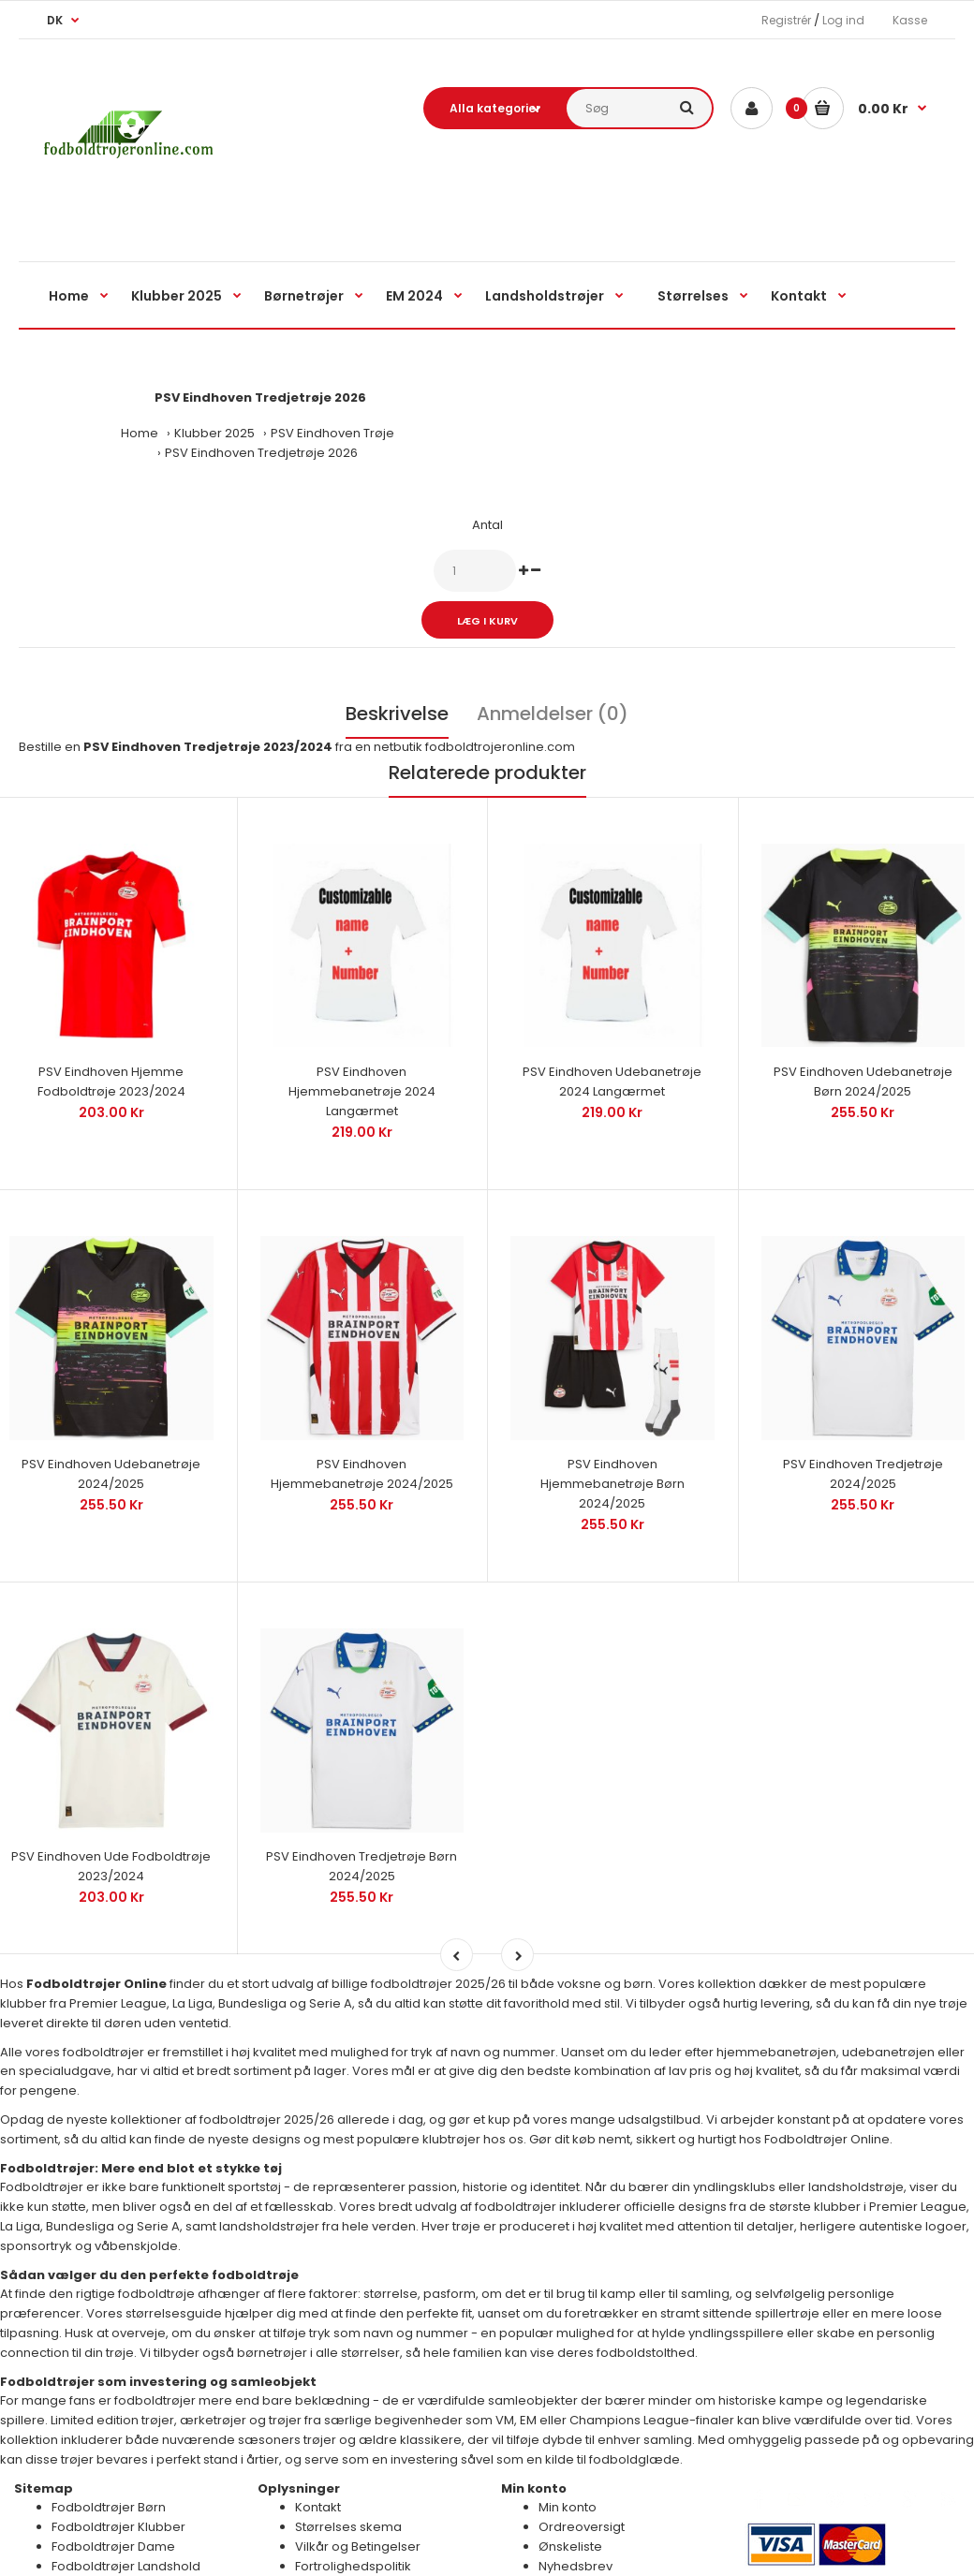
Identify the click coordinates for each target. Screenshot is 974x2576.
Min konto (568, 2458)
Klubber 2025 (214, 433)
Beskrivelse (397, 713)
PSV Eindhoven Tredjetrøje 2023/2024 (207, 747)
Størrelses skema (348, 2478)
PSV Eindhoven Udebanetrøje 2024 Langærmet (612, 1065)
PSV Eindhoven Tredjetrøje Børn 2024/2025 (361, 1817)
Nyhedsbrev (575, 2516)
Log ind (843, 20)
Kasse (910, 20)
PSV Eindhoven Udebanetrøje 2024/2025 (111, 1441)
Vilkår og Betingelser (358, 2497)
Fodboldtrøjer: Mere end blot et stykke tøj (141, 2118)
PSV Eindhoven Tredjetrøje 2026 (261, 453)
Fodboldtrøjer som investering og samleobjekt (158, 2332)
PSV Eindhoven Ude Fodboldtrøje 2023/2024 (111, 1817)
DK (55, 20)
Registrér (786, 20)
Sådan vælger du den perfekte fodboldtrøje (149, 2225)
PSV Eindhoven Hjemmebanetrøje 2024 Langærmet (361, 1075)
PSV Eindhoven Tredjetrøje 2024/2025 (863, 1441)
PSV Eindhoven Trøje (332, 433)
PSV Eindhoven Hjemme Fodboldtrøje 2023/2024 (111, 1065)
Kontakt (318, 2458)
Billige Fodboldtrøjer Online (516, 2545)
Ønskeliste (570, 2497)
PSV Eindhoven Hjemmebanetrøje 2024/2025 (362, 1441)
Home (139, 433)
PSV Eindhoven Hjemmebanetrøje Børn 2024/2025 (612, 1450)
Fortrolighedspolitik (353, 2516)
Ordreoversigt (582, 2478)
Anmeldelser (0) (552, 713)
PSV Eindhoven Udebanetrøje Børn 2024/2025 (863, 1065)
